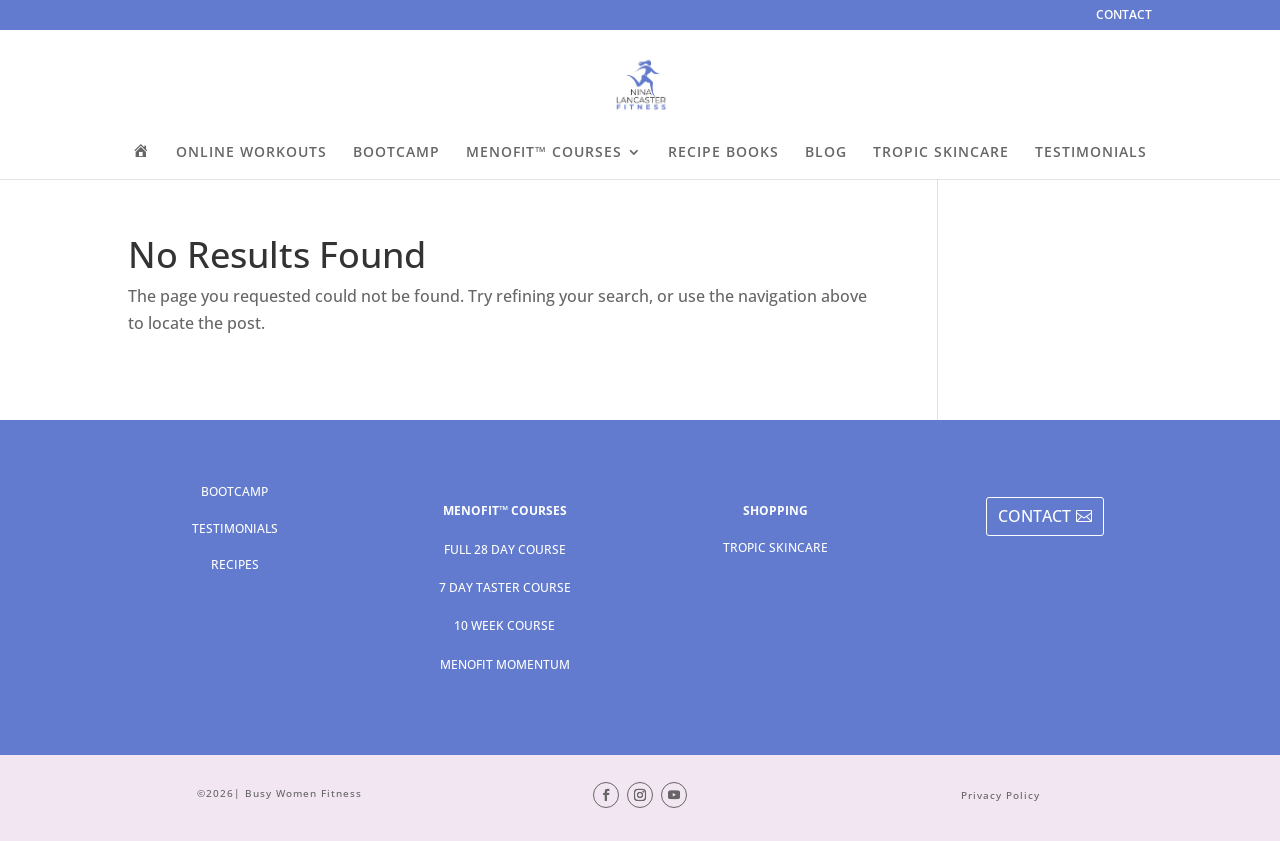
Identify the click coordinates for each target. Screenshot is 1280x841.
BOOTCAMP (396, 153)
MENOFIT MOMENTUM (505, 664)
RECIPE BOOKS (723, 153)
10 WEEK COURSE (504, 625)
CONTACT (1124, 16)
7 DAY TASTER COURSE (505, 587)
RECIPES (235, 564)
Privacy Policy (1000, 795)
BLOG (826, 153)
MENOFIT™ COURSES (544, 153)
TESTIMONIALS (1091, 153)
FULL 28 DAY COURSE (505, 549)
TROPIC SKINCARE (941, 153)
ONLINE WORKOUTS (251, 153)
